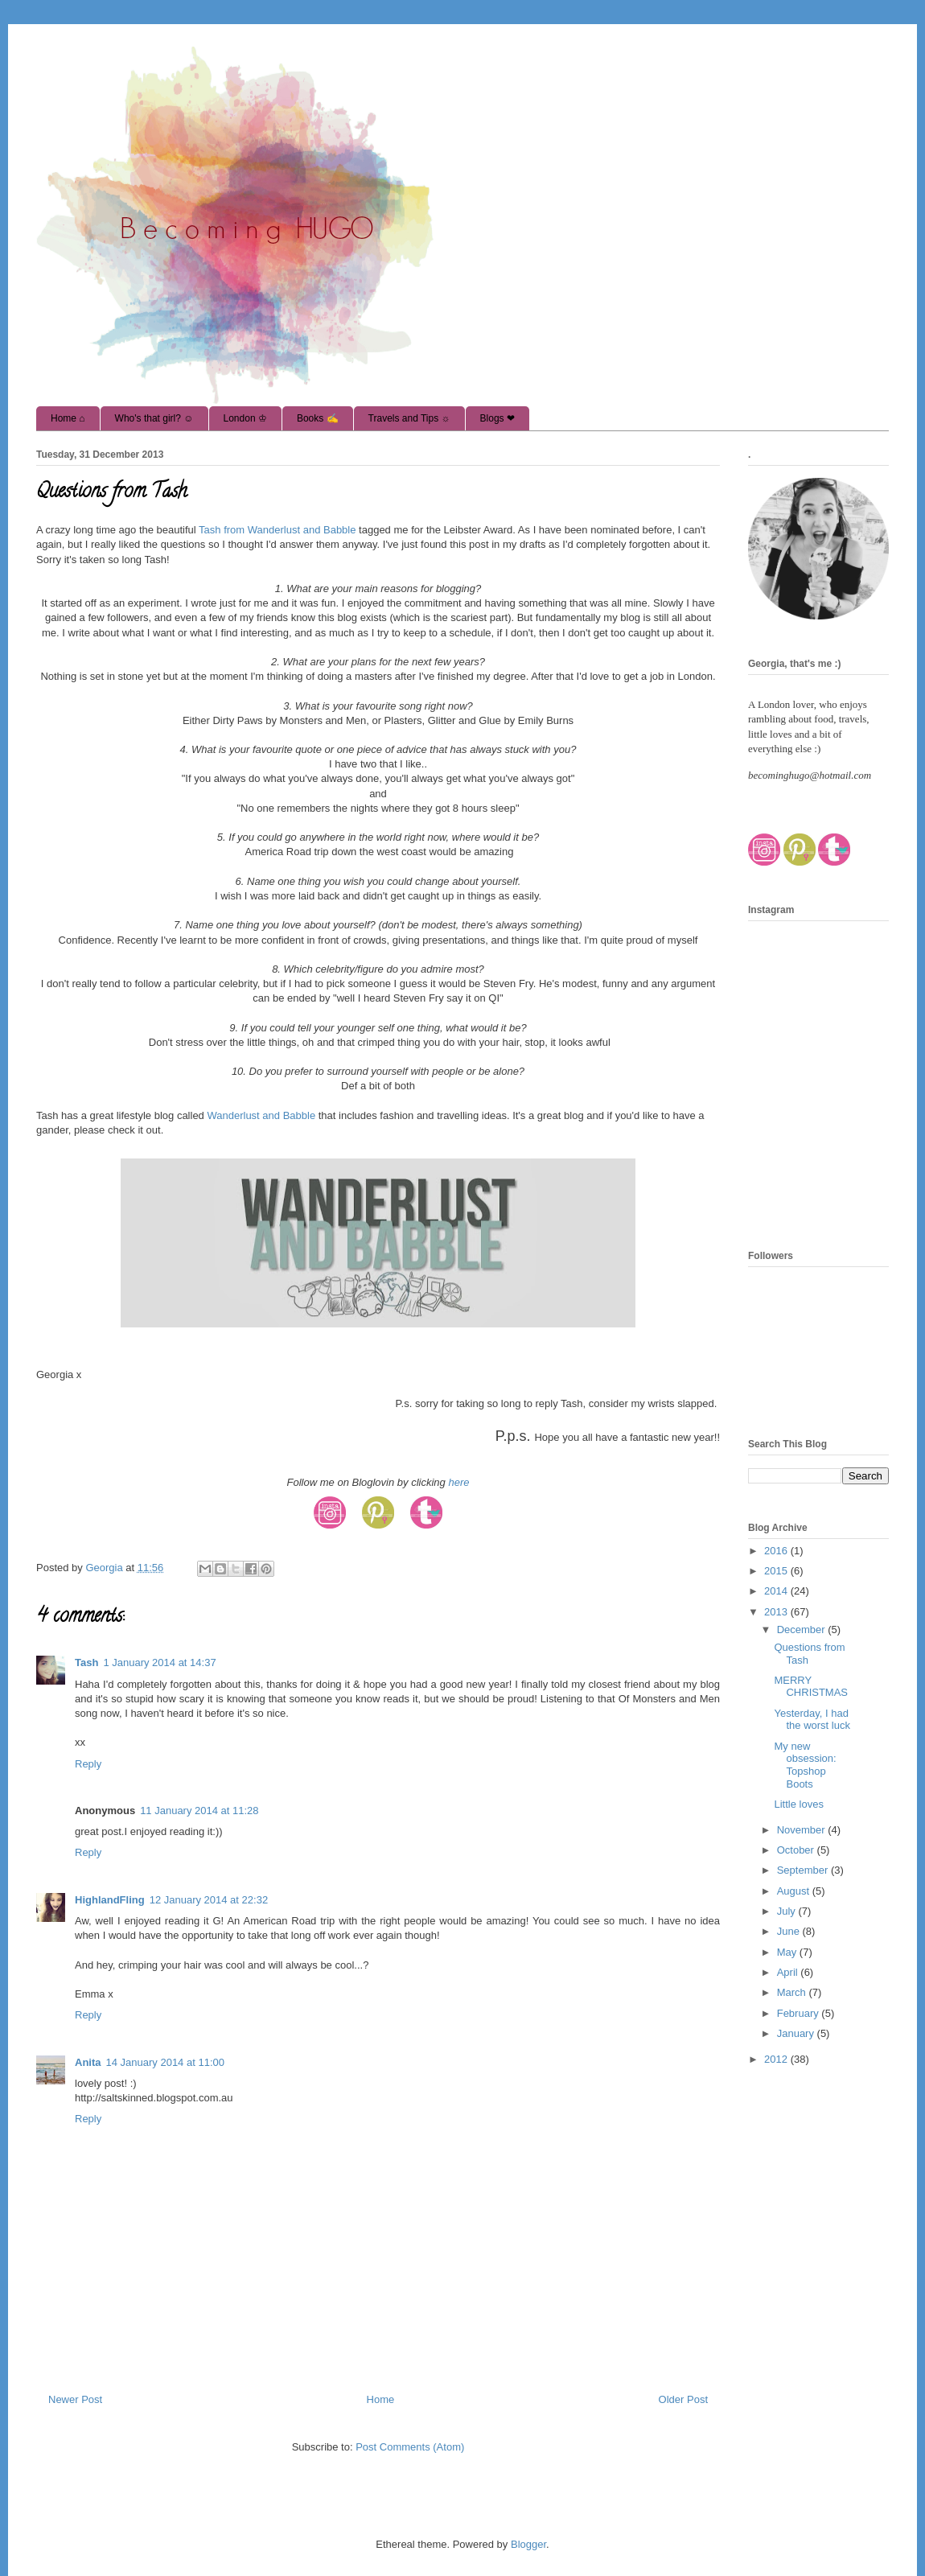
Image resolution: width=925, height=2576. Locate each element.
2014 (777, 1591)
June (790, 1931)
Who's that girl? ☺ (154, 418)
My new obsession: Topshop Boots (805, 1765)
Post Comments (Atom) (410, 2447)
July (788, 1911)
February (799, 2013)
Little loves (798, 1804)
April (789, 1972)
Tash (86, 1662)
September (804, 1870)
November (802, 1830)
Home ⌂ (68, 418)
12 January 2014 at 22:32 (209, 1900)
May (788, 1952)
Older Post (683, 2399)
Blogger (528, 2544)
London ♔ (245, 418)
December (802, 1629)
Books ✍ (318, 418)
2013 (777, 1612)
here (458, 1482)
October (797, 1850)
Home (381, 2399)
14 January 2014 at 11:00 (165, 2062)
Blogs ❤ (497, 418)
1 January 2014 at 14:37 (159, 1662)
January (797, 2033)
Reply (88, 1764)
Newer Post (75, 2399)
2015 (777, 1571)
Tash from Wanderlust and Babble (276, 530)
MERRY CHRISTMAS (811, 1686)
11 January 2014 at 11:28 (199, 1810)
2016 (777, 1551)
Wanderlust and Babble (261, 1115)
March (793, 1992)
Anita (88, 2062)
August (794, 1891)
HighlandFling (110, 1900)
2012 (777, 2059)
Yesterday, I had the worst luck (811, 1719)
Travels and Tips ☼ (409, 418)
